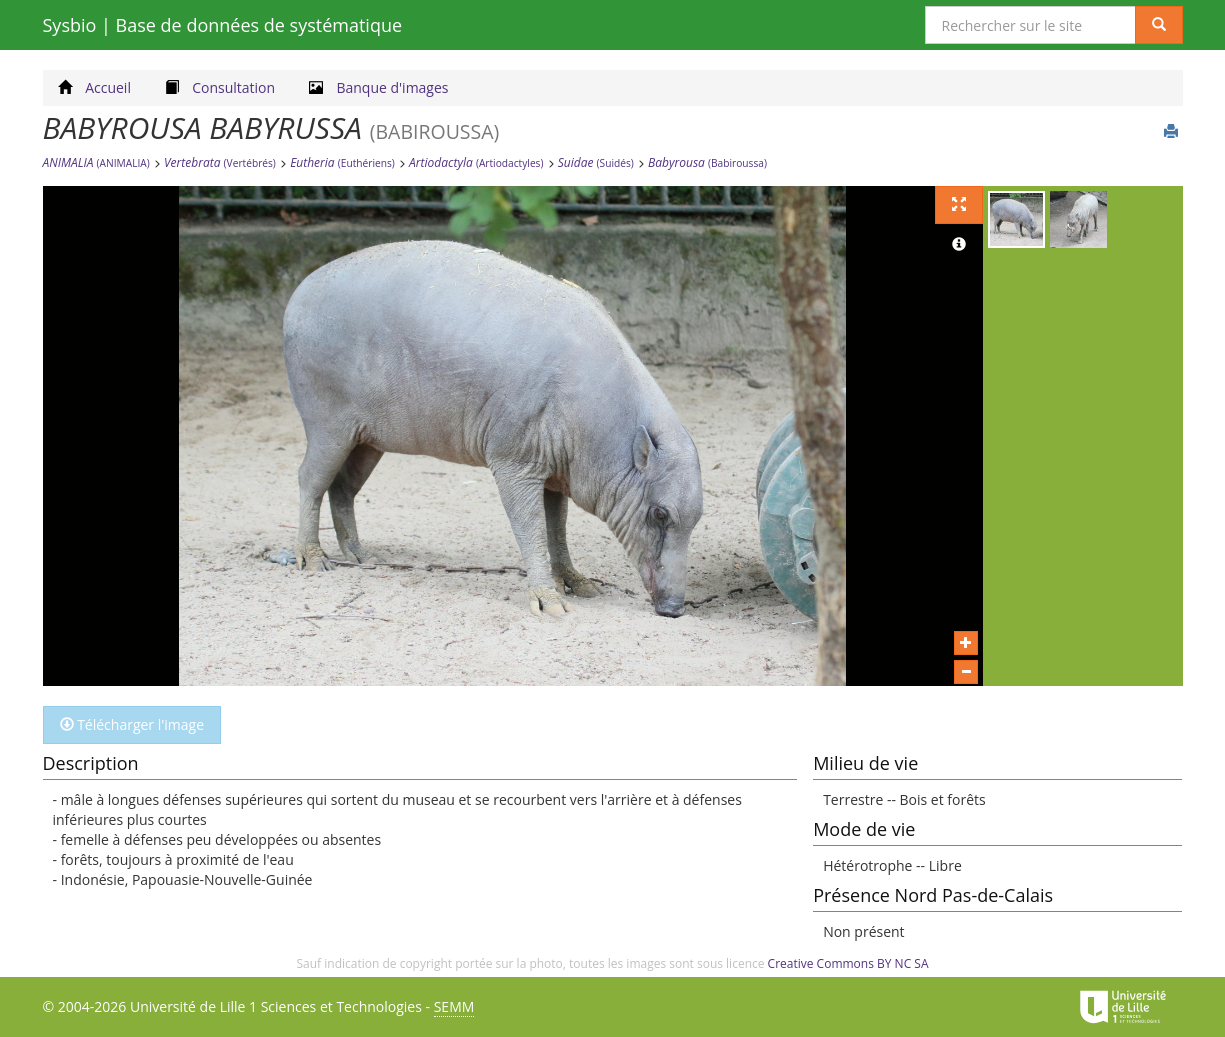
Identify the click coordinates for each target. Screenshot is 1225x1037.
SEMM (454, 1006)
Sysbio (223, 25)
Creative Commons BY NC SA (848, 963)
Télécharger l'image (132, 724)
